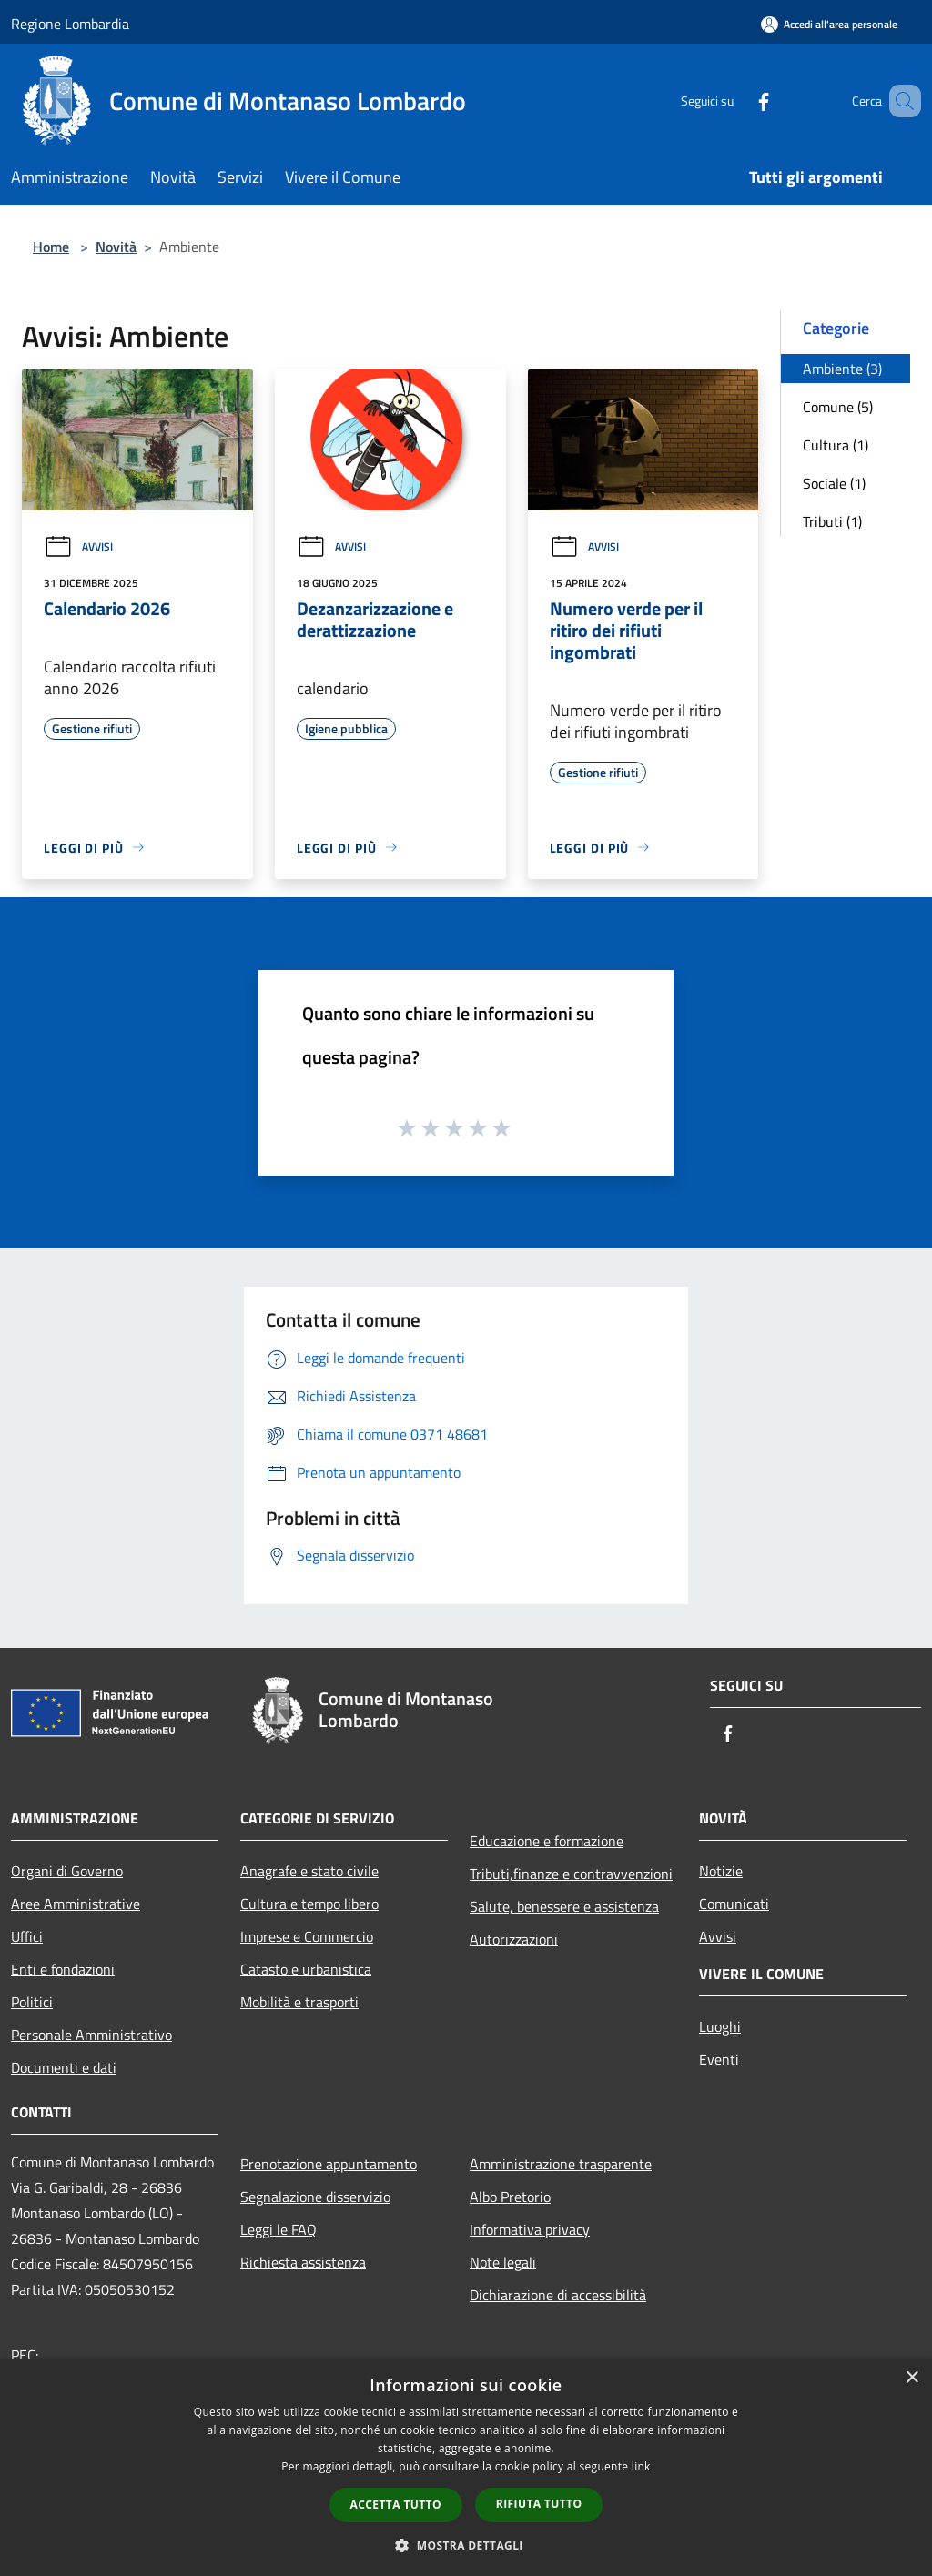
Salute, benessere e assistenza (564, 1906)
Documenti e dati (63, 2067)
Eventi (719, 2059)
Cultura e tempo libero (309, 1903)
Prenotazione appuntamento (328, 2164)
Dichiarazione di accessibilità (558, 2295)
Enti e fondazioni (63, 1969)
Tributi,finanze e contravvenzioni (571, 1873)
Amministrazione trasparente (561, 2164)
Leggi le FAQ (278, 2229)
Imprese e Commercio (306, 1936)
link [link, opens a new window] (641, 2466)
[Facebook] (737, 100)
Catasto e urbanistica (305, 1969)
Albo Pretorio (510, 2196)
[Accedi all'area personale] (829, 24)
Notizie (721, 1871)
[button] (466, 2545)
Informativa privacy (530, 2229)
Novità (116, 247)
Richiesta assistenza (303, 2262)
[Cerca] (899, 101)
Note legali (503, 2262)
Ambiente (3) (842, 368)
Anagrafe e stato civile (309, 1871)
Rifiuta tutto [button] (539, 2503)
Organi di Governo (67, 1871)
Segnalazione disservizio (315, 2196)
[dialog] (466, 2467)
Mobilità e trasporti (299, 2002)
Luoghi (720, 2026)
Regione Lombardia (70, 24)
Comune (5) (838, 407)
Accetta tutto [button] (395, 2504)
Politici (32, 2002)
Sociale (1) (834, 483)
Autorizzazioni (514, 1939)
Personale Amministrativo (91, 2035)
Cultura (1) (835, 445)
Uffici (27, 1936)
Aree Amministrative (75, 1903)
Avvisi (78, 546)
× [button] (911, 2378)
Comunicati (734, 1903)
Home (51, 247)
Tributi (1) (832, 521)
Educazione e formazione (546, 1841)
